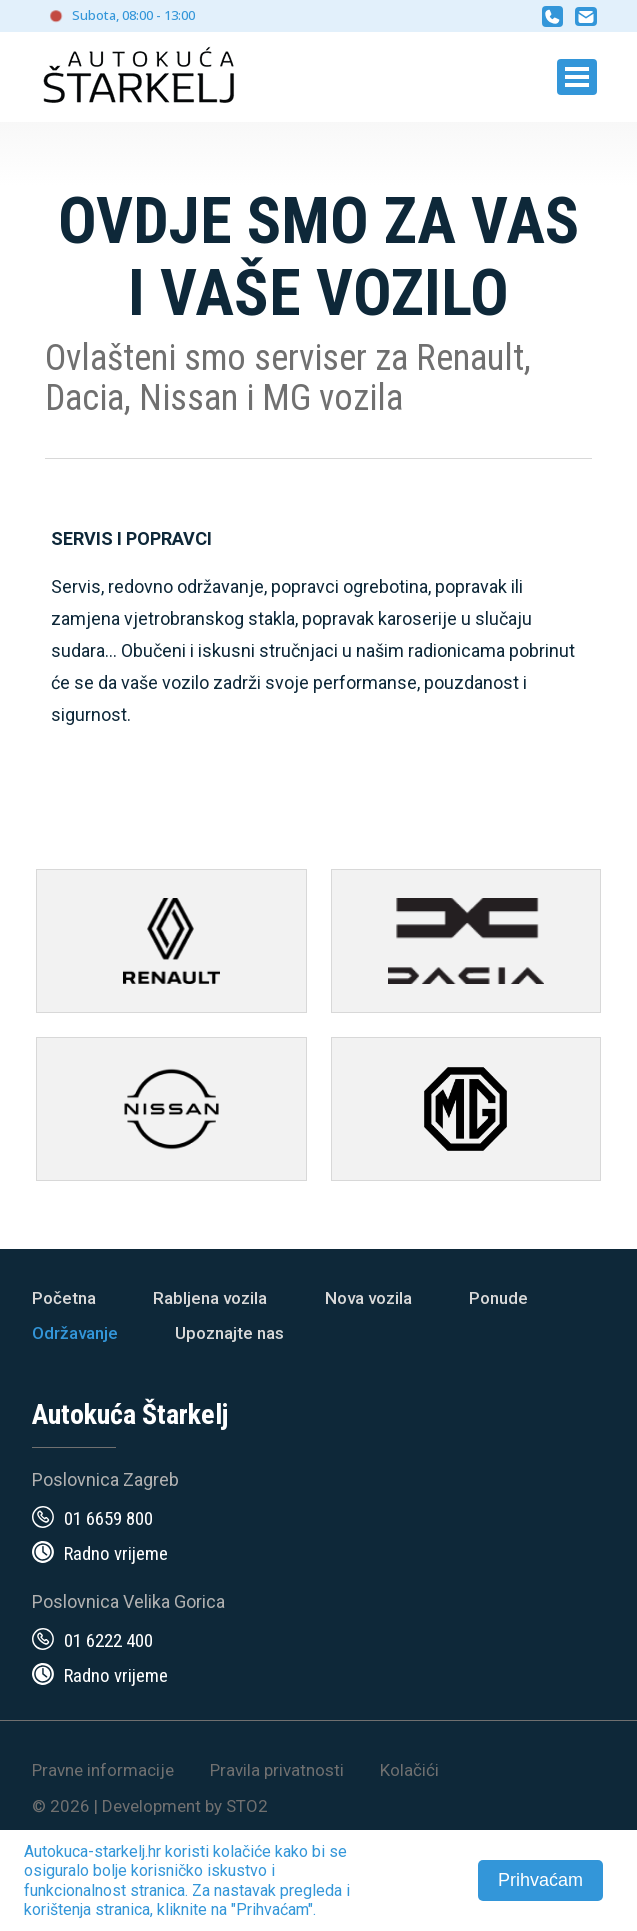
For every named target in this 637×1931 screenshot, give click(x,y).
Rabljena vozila (210, 1298)
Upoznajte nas (229, 1333)
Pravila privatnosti (277, 1770)
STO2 (247, 1806)
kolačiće (242, 1851)
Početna (64, 1298)
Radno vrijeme (116, 1553)
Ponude (498, 1298)
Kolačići (409, 1770)
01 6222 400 (108, 1640)
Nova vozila (368, 1298)
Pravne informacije (103, 1770)
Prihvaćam (540, 1880)
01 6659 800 (108, 1518)
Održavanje (75, 1333)
